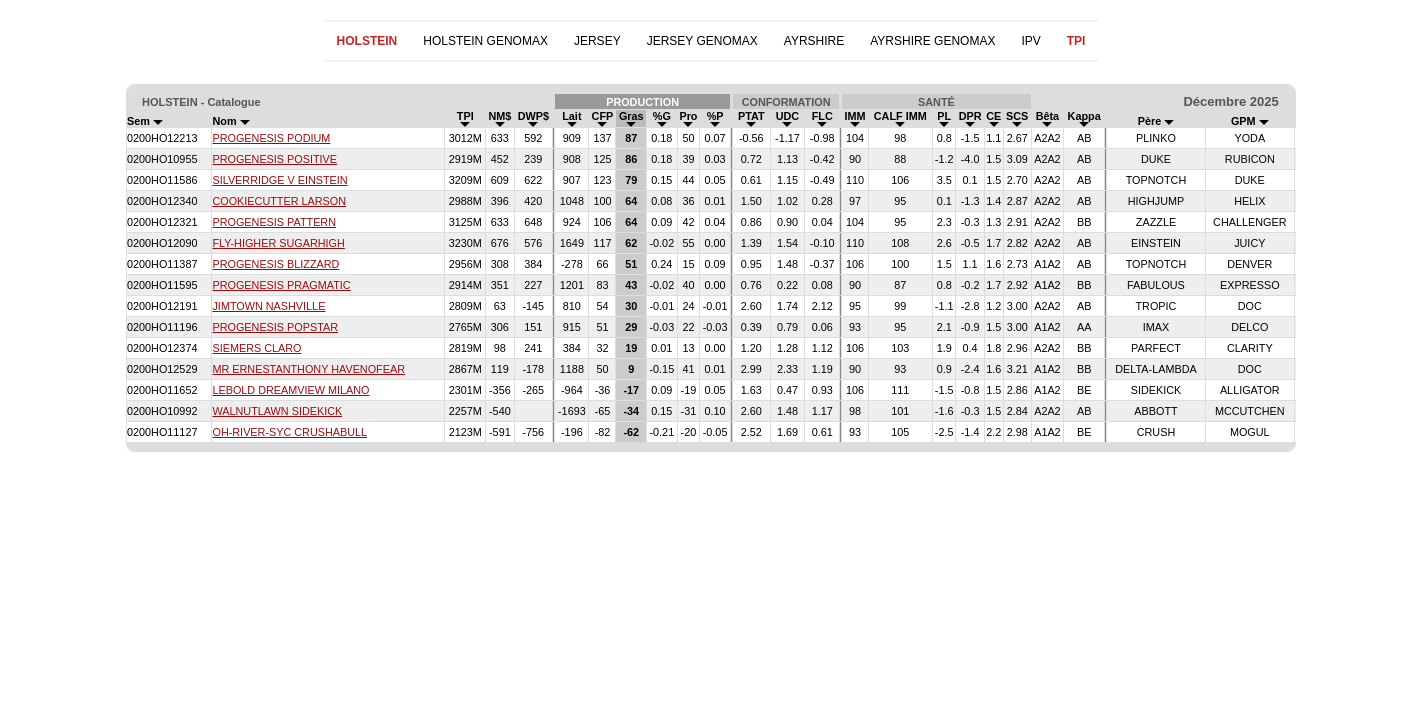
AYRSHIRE (814, 41)
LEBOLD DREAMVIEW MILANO (290, 390)
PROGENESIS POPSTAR (275, 327)
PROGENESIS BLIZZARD (275, 264)
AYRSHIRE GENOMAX (932, 41)
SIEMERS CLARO (256, 348)
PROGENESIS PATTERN (274, 222)
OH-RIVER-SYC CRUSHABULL (289, 432)
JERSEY (597, 41)
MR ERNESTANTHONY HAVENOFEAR (308, 369)
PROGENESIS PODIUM (271, 138)
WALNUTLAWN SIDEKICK (277, 411)
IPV (1030, 41)
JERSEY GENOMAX (702, 41)
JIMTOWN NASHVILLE (268, 306)
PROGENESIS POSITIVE (274, 159)
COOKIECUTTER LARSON (279, 201)
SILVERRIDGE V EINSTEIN (279, 180)
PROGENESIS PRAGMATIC (281, 285)
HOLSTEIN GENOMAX (485, 41)
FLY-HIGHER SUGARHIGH (278, 243)
